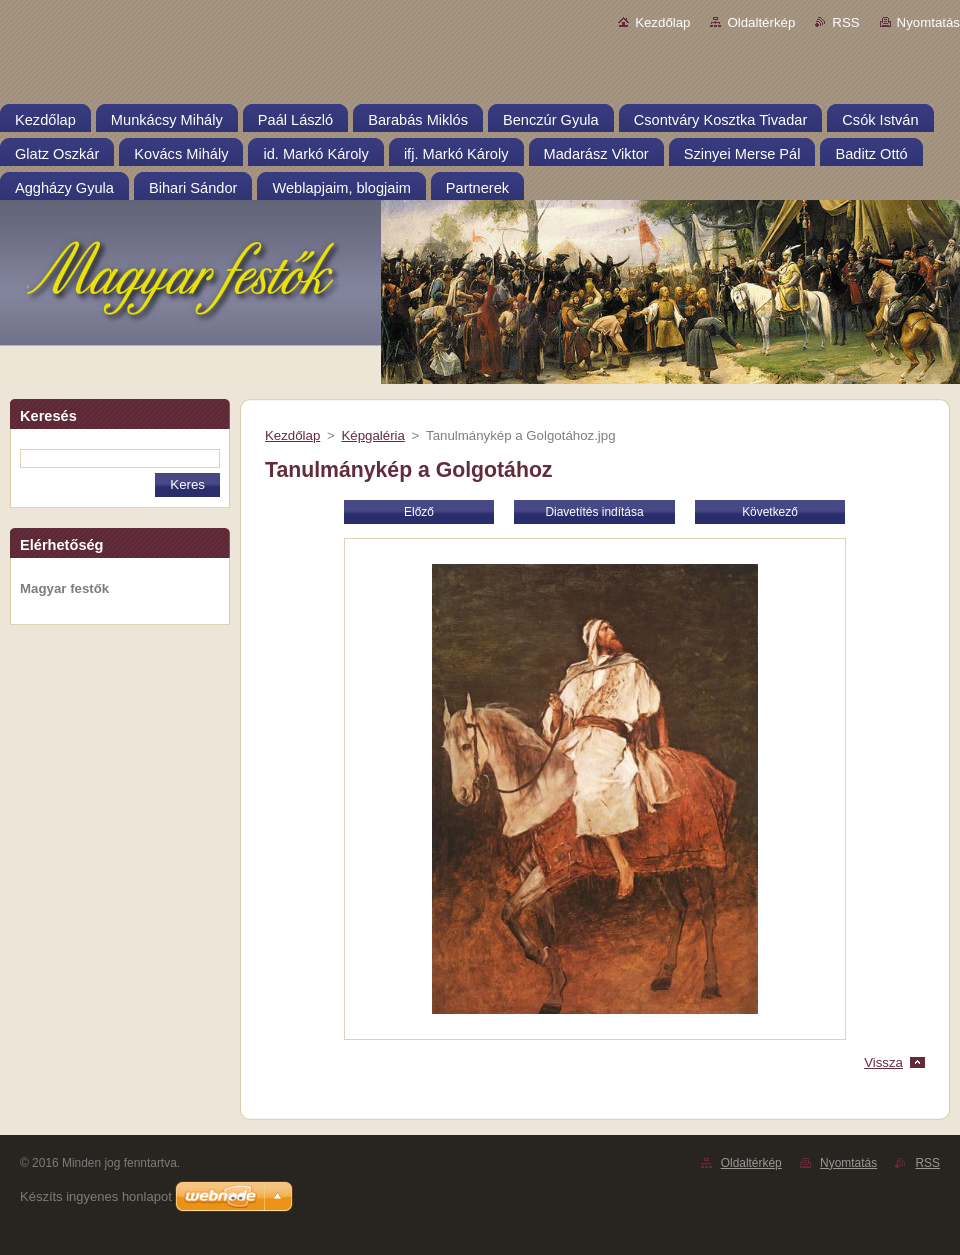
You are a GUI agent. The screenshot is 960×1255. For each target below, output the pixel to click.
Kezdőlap (662, 22)
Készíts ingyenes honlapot (96, 1196)
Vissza (883, 1062)
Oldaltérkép (761, 22)
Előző (419, 512)
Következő (770, 512)
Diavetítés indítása (594, 512)
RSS (845, 22)
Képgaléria (372, 435)
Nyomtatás (928, 22)
